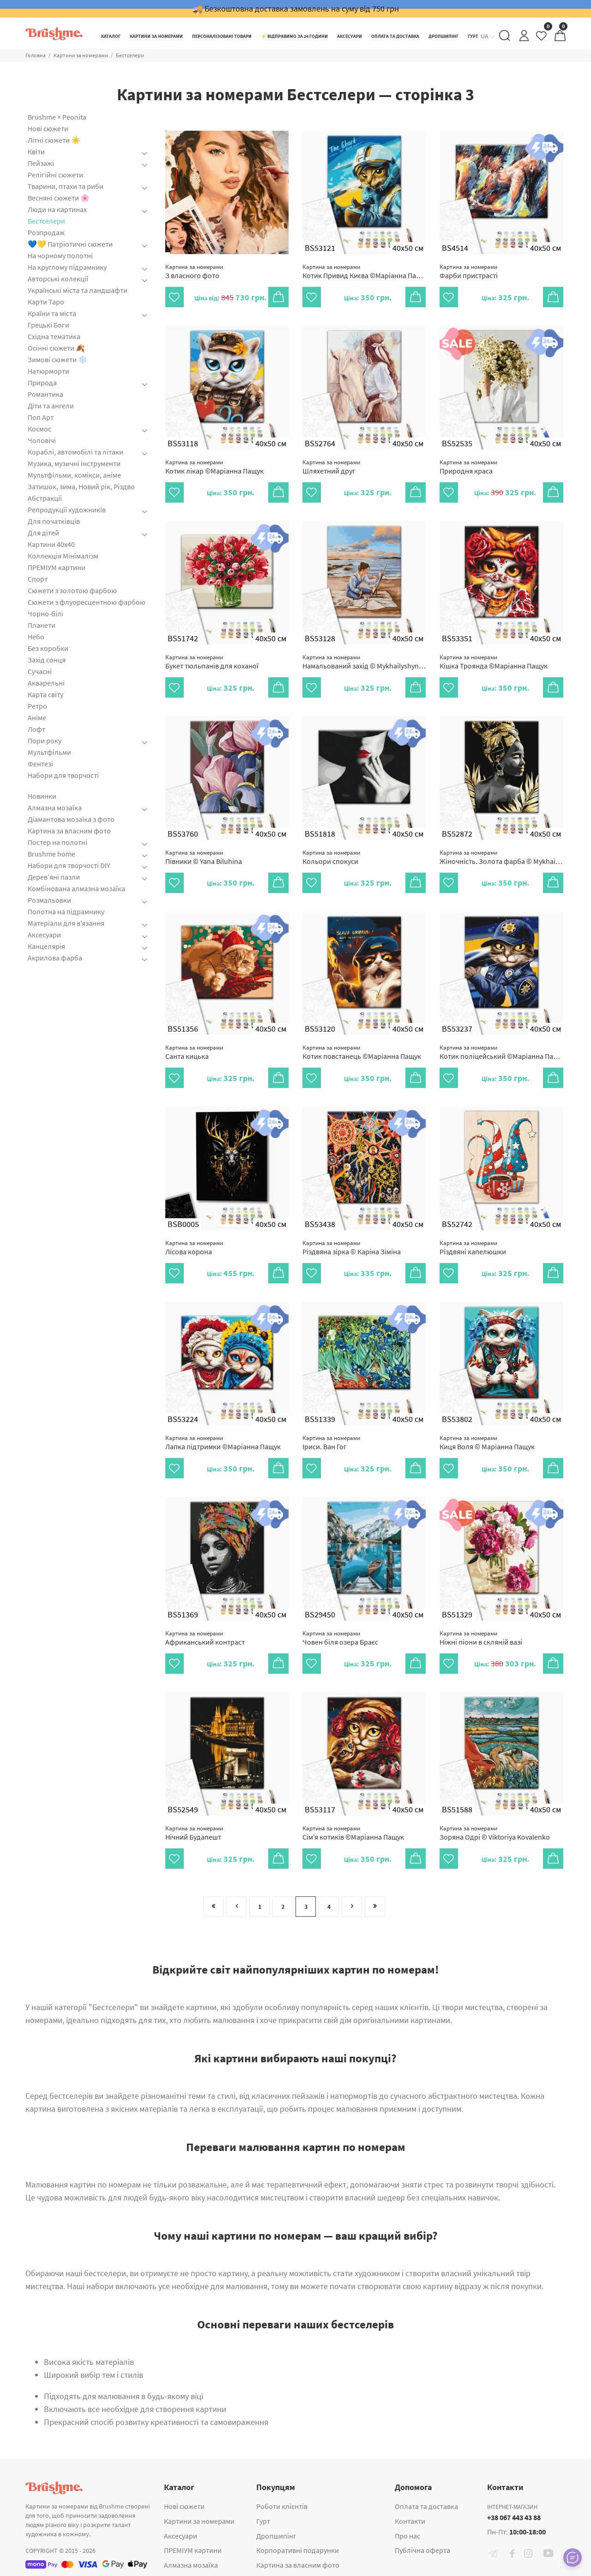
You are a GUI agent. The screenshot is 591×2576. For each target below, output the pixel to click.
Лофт (36, 729)
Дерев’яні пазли (54, 876)
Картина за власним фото (69, 830)
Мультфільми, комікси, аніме (74, 475)
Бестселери (130, 55)
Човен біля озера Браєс (340, 1637)
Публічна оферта (422, 2550)
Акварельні (46, 682)
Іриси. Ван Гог (331, 1442)
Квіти (36, 151)
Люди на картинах (57, 209)
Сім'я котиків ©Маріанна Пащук (353, 1832)
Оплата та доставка (426, 2506)
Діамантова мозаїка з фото (71, 819)
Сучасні (40, 671)
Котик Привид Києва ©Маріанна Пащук (364, 271)
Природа (42, 382)
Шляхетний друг (331, 466)
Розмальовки (49, 900)
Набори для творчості (63, 775)
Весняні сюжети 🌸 (59, 197)
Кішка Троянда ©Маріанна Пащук (494, 661)
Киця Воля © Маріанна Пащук (487, 1442)
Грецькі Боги (48, 324)
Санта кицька (194, 1052)
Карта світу (45, 694)
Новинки (42, 796)
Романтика (45, 394)
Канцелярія (46, 946)
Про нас (407, 2535)
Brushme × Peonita (57, 117)
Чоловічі (42, 440)
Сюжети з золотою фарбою (72, 590)
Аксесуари (44, 934)
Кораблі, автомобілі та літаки (75, 451)
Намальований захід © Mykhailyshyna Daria (364, 661)
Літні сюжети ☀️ (54, 140)
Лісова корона (194, 1247)
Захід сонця (47, 659)
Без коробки (48, 648)
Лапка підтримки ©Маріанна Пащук (223, 1442)
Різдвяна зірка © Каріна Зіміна (351, 1247)
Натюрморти (48, 371)
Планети (41, 625)
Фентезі (40, 763)
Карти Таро (46, 301)
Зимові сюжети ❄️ (57, 359)
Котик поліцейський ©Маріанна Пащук (501, 1052)
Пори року (44, 740)
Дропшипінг (276, 2535)
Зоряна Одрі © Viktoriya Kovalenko (495, 1832)
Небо (36, 636)
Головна (35, 55)
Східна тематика (54, 336)
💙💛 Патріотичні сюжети (70, 244)
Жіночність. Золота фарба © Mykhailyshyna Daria (501, 857)
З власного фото (194, 271)
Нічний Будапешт (194, 1832)
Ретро (37, 706)
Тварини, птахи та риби (65, 186)
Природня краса (468, 466)
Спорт (38, 578)
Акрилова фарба (55, 957)
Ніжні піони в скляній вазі (481, 1637)
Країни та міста (52, 313)
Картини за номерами (81, 55)
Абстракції (45, 498)
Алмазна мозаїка (55, 807)
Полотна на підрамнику (66, 911)
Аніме (37, 717)
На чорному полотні (60, 255)
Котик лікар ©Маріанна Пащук (214, 466)
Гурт (263, 2521)
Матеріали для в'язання (66, 923)
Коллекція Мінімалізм (63, 555)
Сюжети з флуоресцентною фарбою (86, 602)
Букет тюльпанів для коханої (212, 661)
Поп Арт (41, 417)
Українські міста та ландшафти (77, 290)
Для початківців (54, 521)
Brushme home (51, 853)
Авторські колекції (58, 278)
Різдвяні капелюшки (473, 1247)
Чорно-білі (45, 613)
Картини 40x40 (51, 544)
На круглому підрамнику (67, 267)
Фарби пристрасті (469, 271)
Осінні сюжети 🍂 (56, 347)
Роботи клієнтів (282, 2506)
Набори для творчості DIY (69, 865)
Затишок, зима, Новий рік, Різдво (81, 486)
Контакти (410, 2521)
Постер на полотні (57, 842)
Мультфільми (49, 752)
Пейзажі (41, 163)
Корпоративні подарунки (297, 2550)
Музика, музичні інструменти (74, 463)
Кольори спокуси (331, 857)
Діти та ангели (51, 405)
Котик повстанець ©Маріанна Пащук (361, 1052)
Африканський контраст (205, 1637)
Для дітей (43, 532)
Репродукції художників (67, 509)
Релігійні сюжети (55, 174)
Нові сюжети (48, 128)
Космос (39, 428)
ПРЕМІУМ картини (56, 567)
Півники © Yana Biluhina (203, 857)
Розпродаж (46, 232)
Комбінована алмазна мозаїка (76, 888)
